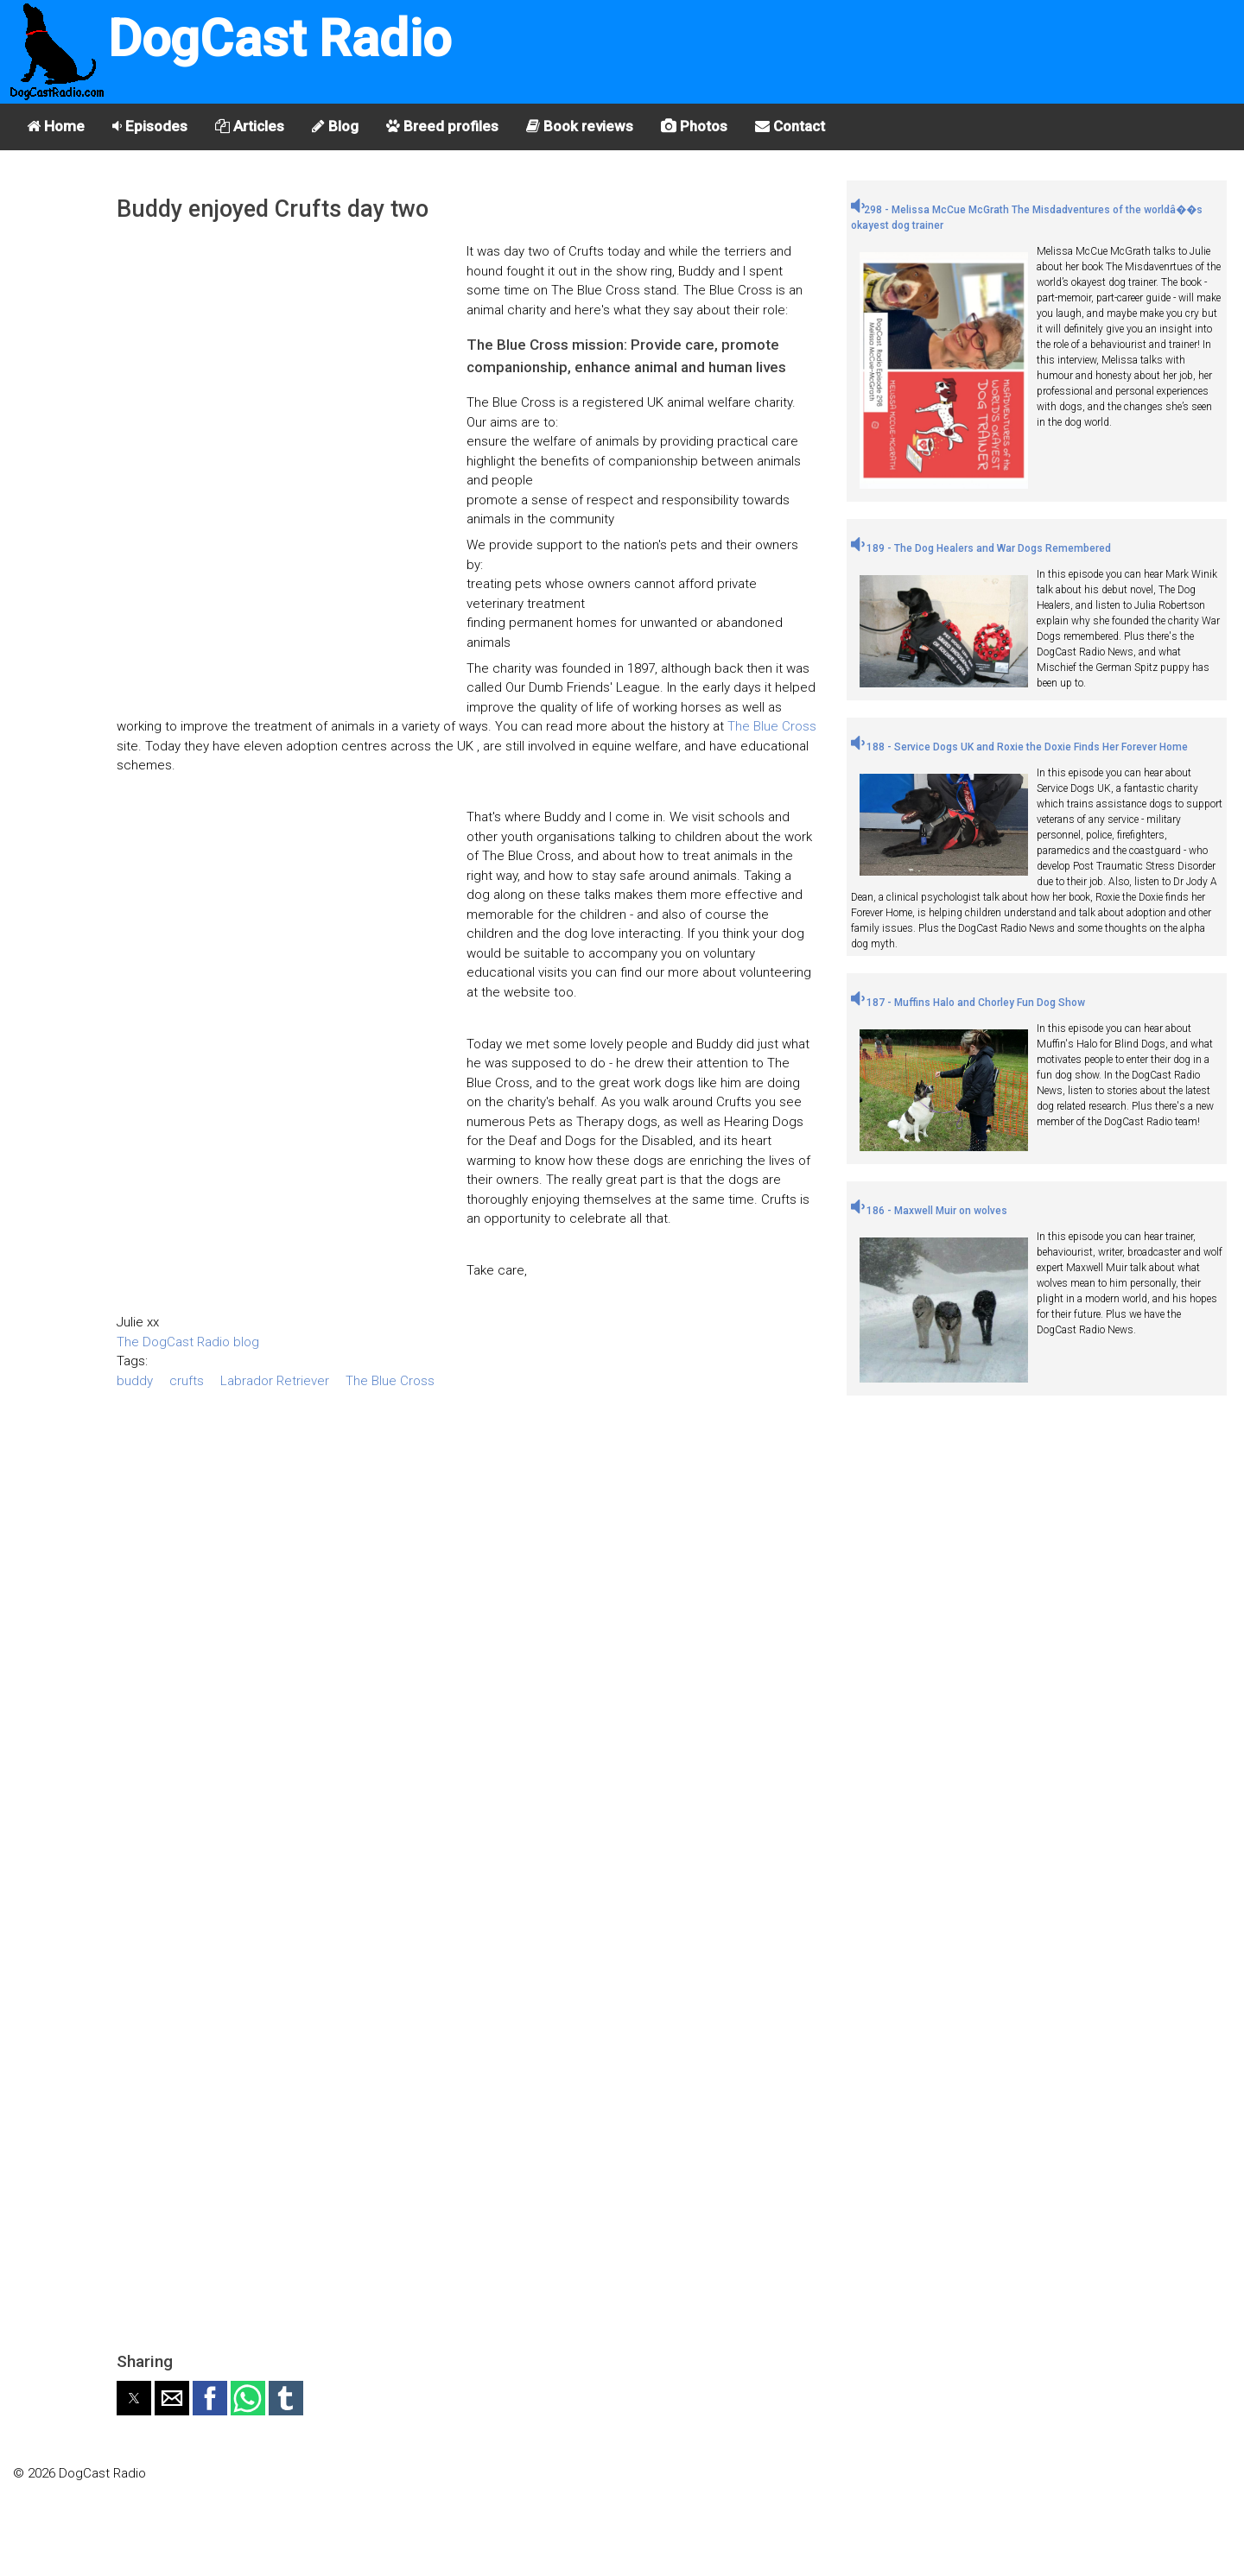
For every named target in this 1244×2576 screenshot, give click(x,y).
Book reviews (579, 126)
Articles (249, 126)
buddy (135, 1381)
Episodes (149, 126)
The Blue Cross (771, 726)
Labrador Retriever (274, 1381)
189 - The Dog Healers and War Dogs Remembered (981, 548)
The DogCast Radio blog (188, 1342)
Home (56, 126)
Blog (335, 126)
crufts (186, 1381)
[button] (134, 2398)
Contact (790, 126)
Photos (694, 126)
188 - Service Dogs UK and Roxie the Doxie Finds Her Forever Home (1019, 747)
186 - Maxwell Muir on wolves (929, 1211)
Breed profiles (442, 126)
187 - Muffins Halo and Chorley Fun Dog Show (968, 1003)
